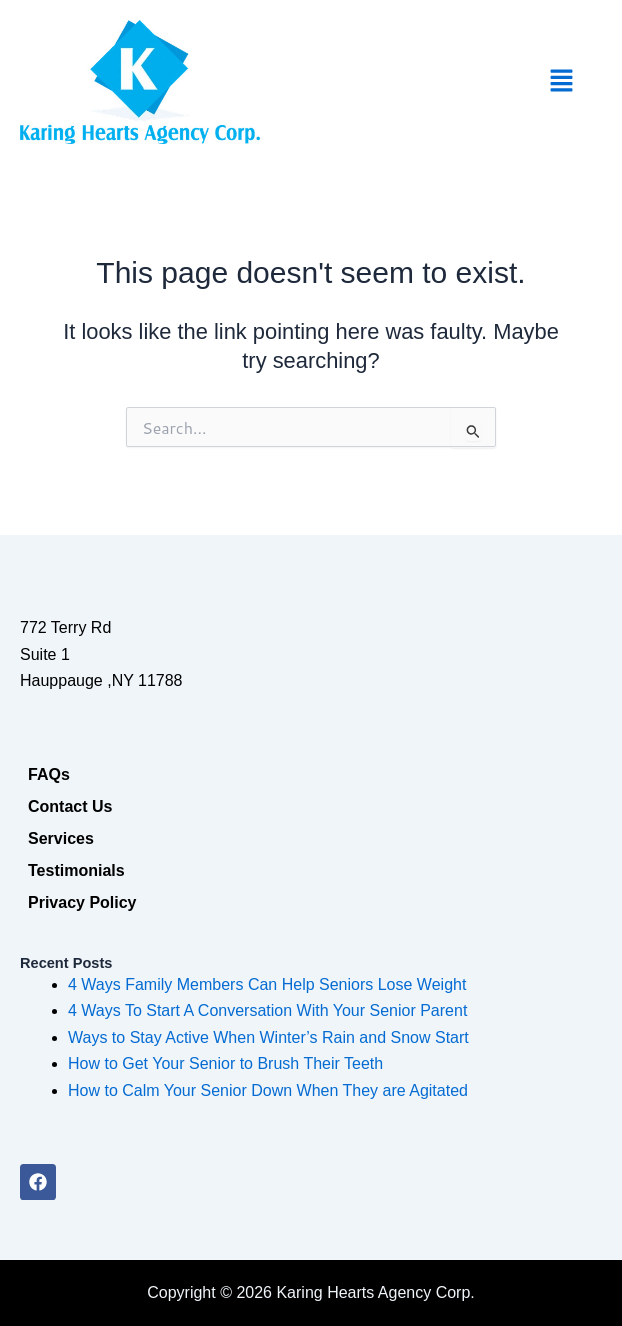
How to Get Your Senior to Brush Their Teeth (225, 1063)
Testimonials (76, 870)
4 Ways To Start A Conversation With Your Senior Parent (267, 1010)
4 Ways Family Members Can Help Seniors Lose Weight (267, 984)
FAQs (49, 774)
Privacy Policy (82, 902)
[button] (562, 82)
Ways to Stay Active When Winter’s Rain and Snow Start (268, 1037)
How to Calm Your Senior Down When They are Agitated (268, 1090)
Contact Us (70, 806)
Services (61, 838)
